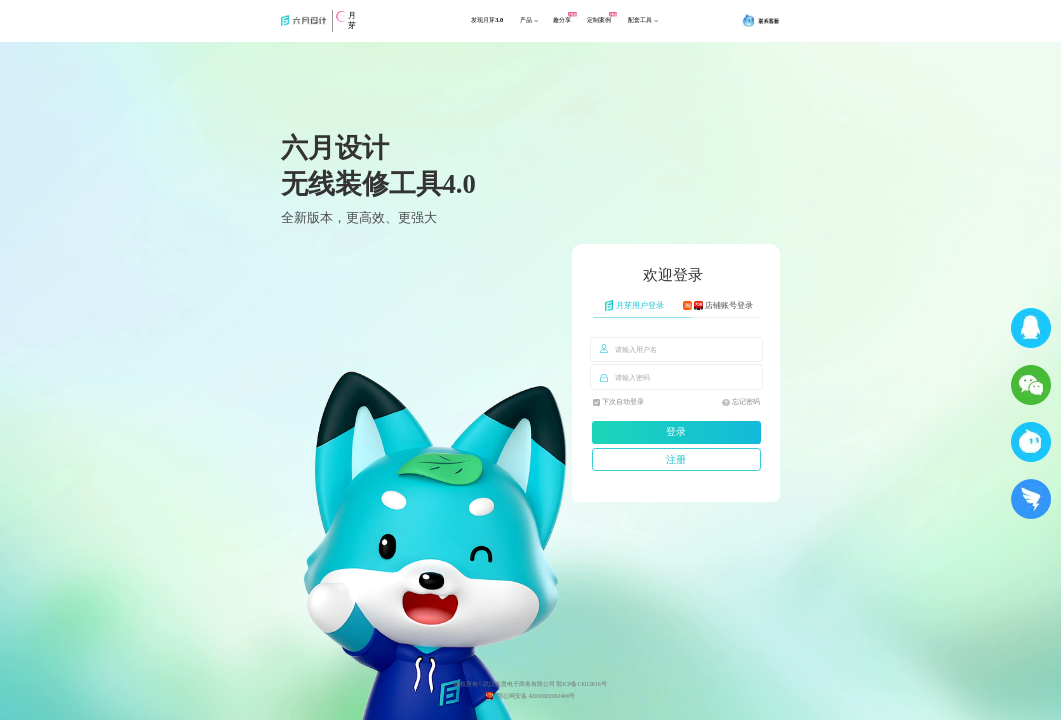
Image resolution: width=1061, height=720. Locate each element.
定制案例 (622, 27)
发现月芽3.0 (473, 27)
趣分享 (572, 27)
